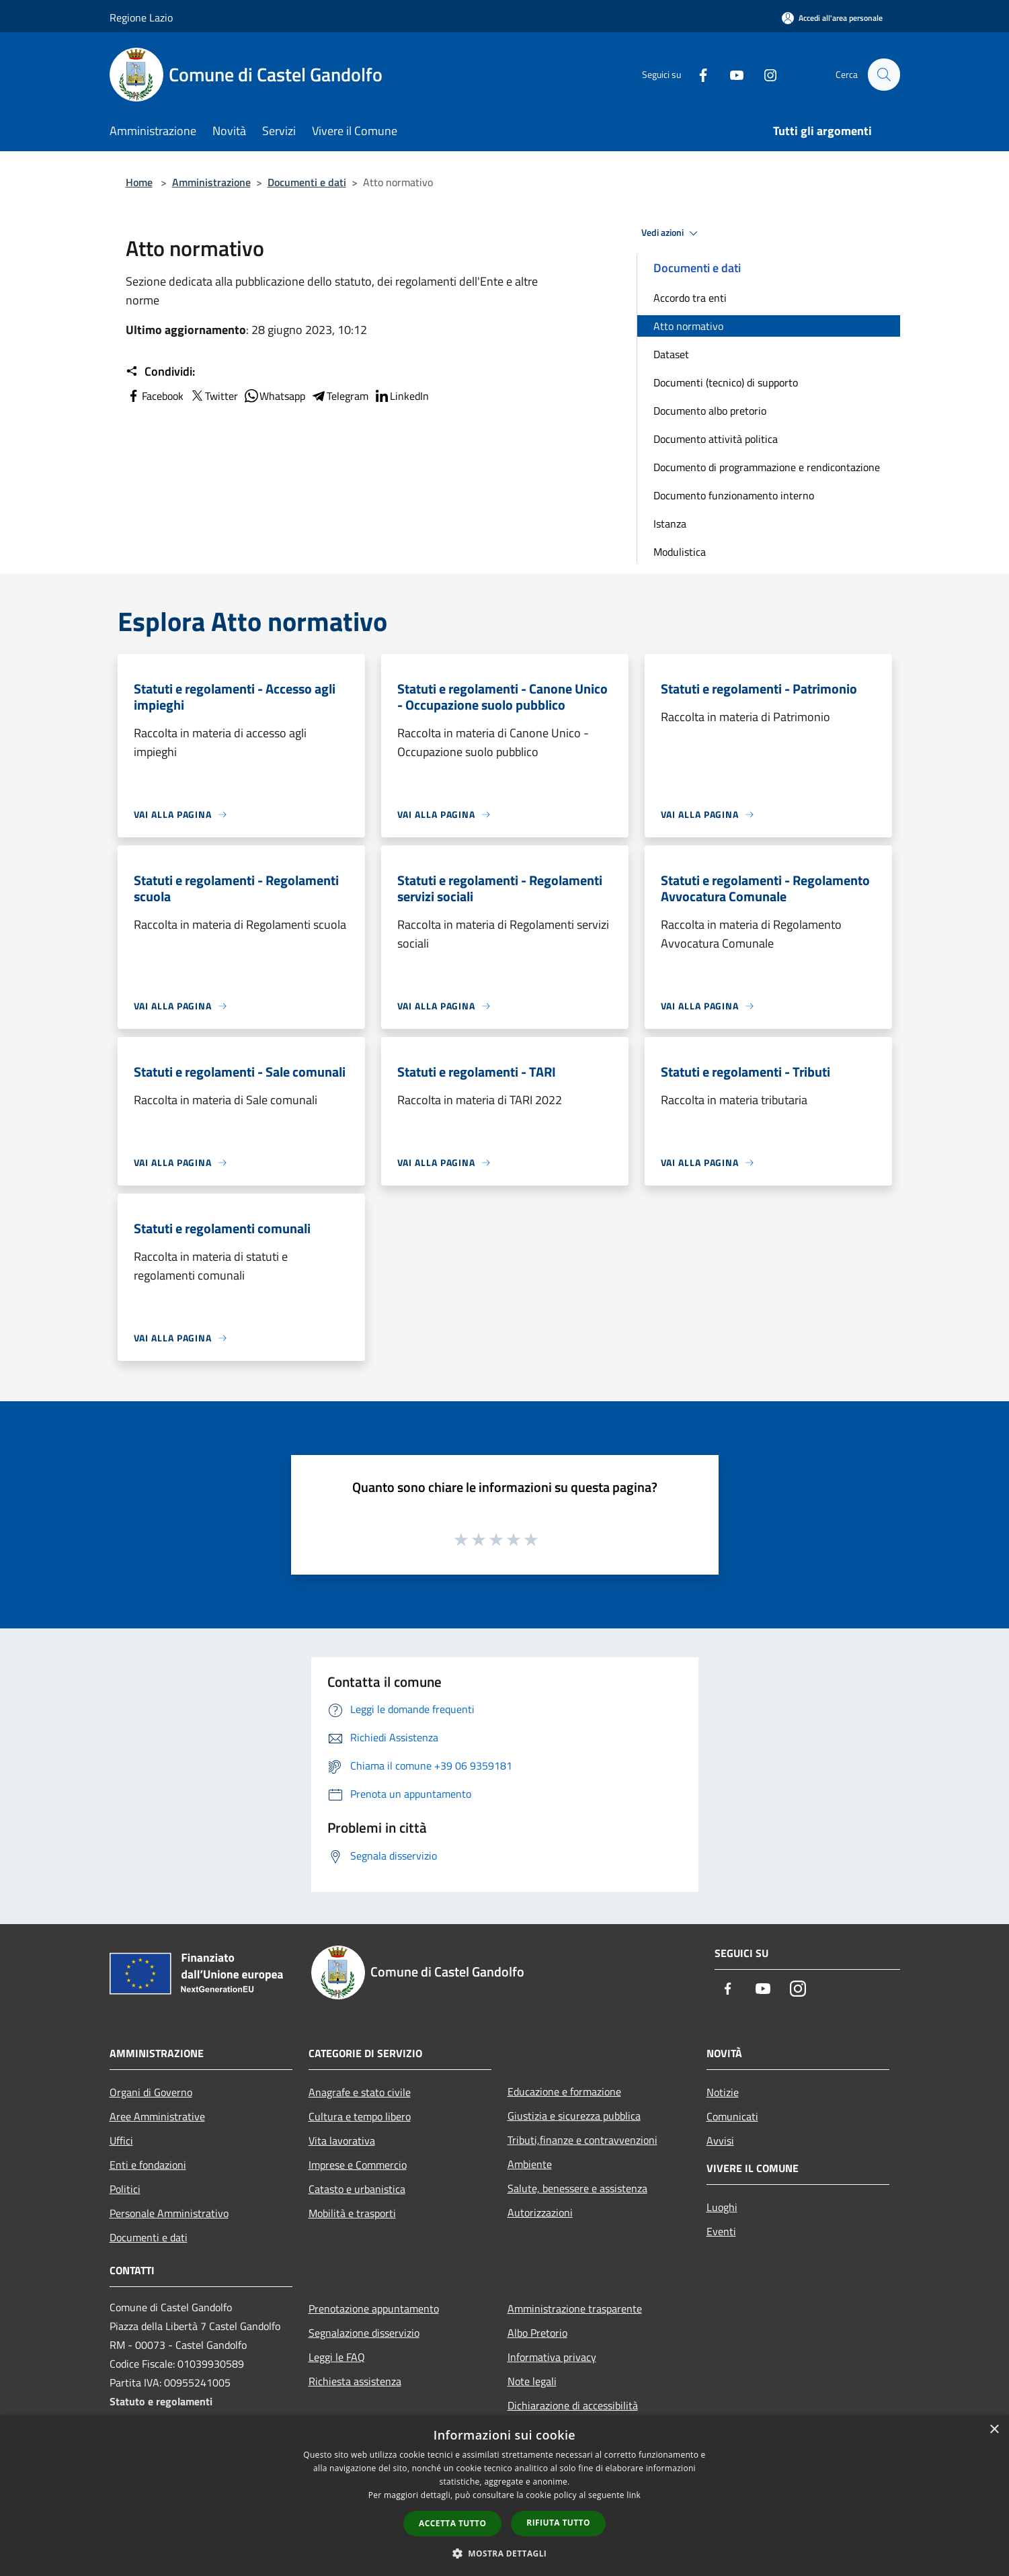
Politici (125, 2189)
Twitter (213, 396)
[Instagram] (764, 74)
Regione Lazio (141, 17)
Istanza (669, 523)
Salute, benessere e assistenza (577, 2188)
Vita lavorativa (342, 2140)
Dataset (671, 354)
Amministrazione (211, 182)
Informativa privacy (552, 2357)
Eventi (721, 2231)
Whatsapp (274, 396)
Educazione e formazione (564, 2091)
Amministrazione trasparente (575, 2308)
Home (139, 182)
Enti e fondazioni (148, 2165)
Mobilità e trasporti (352, 2213)
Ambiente (530, 2164)
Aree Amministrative (157, 2116)
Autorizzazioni (540, 2212)
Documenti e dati (307, 182)
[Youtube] (730, 74)
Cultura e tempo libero (360, 2116)
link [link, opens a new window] (634, 2495)
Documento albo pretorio (709, 411)
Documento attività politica (715, 439)
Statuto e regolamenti (161, 2401)
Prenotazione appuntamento (374, 2308)
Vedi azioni (671, 233)
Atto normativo (688, 326)
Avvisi (720, 2140)
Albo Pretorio (537, 2333)
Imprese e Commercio (358, 2165)
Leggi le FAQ (337, 2357)
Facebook (155, 396)
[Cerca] (884, 74)
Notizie (723, 2092)
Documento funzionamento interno (733, 495)
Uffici (121, 2140)
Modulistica (679, 552)
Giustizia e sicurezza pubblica (574, 2116)
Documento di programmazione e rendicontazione (766, 467)
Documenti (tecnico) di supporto (725, 382)
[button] (504, 2553)
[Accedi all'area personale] (832, 18)
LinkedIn (401, 396)
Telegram (339, 396)
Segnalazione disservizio (364, 2333)
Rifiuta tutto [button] (558, 2522)
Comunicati (732, 2116)
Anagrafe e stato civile (360, 2092)
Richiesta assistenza (355, 2381)
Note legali (532, 2381)
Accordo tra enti (690, 298)
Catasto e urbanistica (357, 2189)
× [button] (994, 2430)
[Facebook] (697, 74)
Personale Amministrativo (169, 2213)
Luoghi (722, 2207)
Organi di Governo (151, 2092)
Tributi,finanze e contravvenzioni (582, 2140)
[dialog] (504, 2495)
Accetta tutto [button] (452, 2523)
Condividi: (160, 371)
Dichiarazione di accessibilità (573, 2405)
